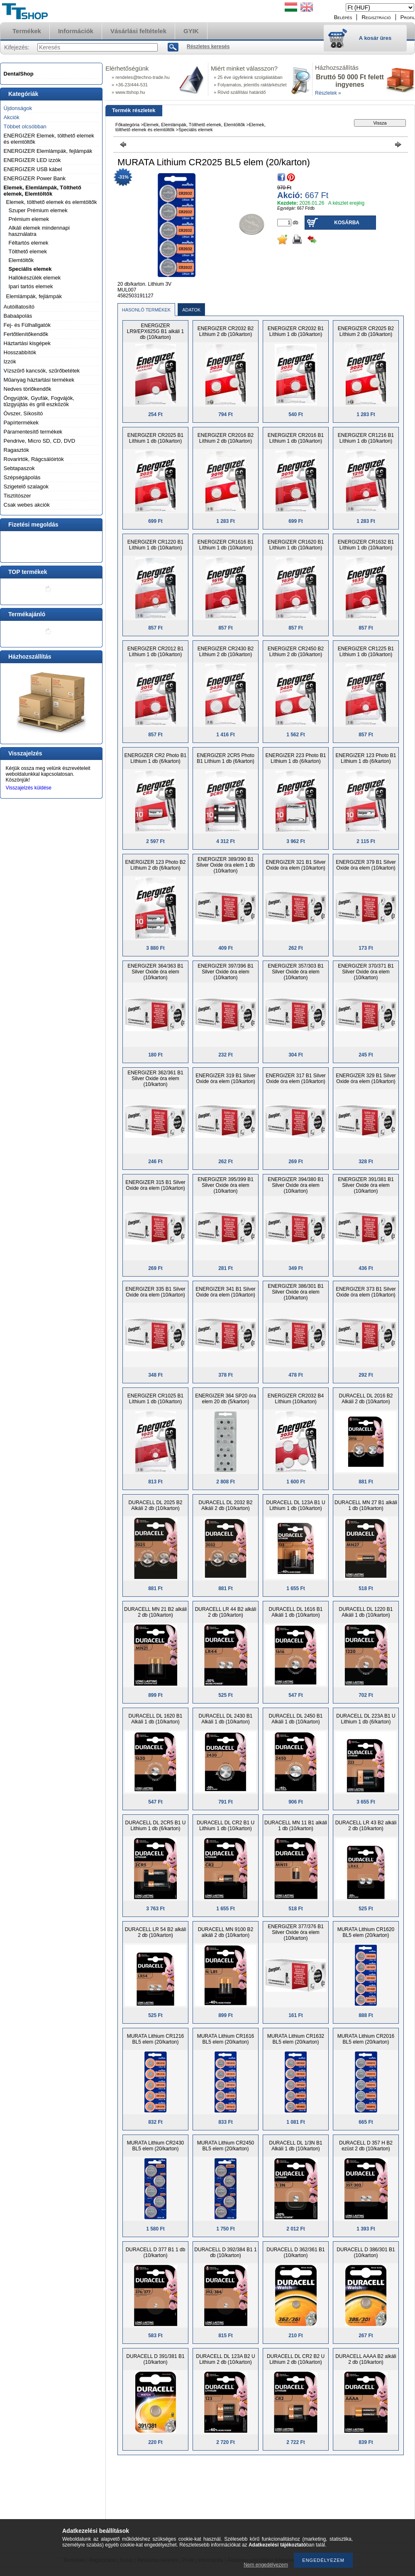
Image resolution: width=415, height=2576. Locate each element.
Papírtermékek (21, 422)
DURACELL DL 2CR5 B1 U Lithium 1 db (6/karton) (155, 1825)
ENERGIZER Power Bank (35, 178)
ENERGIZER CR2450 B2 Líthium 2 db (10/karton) (296, 651)
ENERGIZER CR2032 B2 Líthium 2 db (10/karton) (226, 331)
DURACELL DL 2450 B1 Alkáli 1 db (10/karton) (296, 1719)
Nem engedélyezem (266, 2565)
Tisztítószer (17, 496)
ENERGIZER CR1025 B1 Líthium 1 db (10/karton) (155, 1398)
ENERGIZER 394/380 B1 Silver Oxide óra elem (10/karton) (296, 1185)
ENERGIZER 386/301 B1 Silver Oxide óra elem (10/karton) (296, 1292)
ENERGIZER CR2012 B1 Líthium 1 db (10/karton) (155, 651)
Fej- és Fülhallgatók (27, 325)
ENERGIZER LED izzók (32, 160)
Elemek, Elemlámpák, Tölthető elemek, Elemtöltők (42, 190)
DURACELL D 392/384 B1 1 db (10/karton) (225, 2252)
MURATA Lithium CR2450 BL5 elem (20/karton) (225, 2146)
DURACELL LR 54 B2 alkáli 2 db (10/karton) (155, 1932)
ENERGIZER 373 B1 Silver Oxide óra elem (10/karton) (366, 1292)
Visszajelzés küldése (29, 788)
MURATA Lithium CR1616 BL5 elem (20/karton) (225, 2039)
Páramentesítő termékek (33, 432)
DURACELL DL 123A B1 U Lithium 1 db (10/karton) (295, 1505)
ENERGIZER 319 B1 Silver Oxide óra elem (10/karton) (225, 1078)
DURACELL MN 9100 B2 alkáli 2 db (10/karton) (226, 1932)
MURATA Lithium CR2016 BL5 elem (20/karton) (366, 2039)
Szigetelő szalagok (26, 486)
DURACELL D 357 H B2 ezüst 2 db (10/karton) (366, 2146)
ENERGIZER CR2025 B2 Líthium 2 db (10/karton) (366, 331)
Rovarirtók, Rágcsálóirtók (34, 459)
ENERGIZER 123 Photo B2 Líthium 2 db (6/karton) (155, 865)
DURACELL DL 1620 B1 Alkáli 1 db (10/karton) (156, 1719)
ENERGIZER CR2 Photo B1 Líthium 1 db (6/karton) (155, 758)
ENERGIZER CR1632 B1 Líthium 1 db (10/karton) (366, 545)
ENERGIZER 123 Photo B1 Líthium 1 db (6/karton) (365, 758)
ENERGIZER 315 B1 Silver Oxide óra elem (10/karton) (155, 1185)
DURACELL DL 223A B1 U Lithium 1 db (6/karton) (365, 1719)
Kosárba (346, 222)
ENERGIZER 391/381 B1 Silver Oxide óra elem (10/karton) (366, 1185)
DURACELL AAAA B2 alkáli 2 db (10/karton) (365, 2359)
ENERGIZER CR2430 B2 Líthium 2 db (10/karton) (226, 651)
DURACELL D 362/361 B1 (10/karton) (295, 2252)
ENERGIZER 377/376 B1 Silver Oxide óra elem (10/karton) (296, 1932)
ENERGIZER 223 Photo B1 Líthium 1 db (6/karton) (295, 758)
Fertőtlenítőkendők (26, 334)
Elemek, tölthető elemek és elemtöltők (51, 202)
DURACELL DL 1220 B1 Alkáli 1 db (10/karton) (366, 1612)
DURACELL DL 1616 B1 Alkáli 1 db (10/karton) (296, 1612)
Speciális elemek (30, 269)
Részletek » (328, 93)
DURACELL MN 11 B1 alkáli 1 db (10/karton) (295, 1825)
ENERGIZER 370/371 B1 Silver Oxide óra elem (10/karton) (366, 971)
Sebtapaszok (19, 468)
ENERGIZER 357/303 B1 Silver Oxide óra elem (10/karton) (296, 971)
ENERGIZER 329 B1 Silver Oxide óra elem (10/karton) (366, 1078)
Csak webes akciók (27, 505)
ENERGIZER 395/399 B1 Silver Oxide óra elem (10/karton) (226, 1185)
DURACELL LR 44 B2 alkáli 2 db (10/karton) (225, 1612)
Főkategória (127, 124)
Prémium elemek (29, 219)
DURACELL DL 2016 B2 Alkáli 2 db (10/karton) (366, 1398)
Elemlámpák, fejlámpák (34, 296)
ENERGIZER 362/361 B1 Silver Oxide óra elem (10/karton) (155, 1078)
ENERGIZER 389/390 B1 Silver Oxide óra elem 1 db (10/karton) (225, 865)
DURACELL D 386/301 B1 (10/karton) (366, 2252)
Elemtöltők (21, 260)
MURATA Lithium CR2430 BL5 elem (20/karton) (155, 2146)
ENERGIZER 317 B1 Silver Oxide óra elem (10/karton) (296, 1078)
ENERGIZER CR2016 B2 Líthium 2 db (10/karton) (226, 438)
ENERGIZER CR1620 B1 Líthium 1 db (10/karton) (296, 545)
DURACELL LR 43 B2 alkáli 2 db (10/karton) (366, 1825)
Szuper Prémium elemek (38, 210)
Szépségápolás (22, 477)
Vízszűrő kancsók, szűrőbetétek (42, 371)
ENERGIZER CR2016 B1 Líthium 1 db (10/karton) (296, 438)
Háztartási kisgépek (27, 343)
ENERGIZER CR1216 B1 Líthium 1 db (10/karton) (366, 438)
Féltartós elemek (29, 243)
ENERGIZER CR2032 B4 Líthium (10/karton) (296, 1398)
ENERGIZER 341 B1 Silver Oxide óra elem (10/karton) (225, 1292)
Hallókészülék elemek (35, 278)
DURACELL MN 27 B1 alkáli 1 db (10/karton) (365, 1505)
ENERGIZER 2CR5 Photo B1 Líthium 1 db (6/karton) (225, 758)
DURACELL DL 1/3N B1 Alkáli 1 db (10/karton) (295, 2146)
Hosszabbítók (20, 352)
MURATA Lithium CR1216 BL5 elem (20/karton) (155, 2039)
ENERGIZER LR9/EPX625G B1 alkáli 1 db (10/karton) (155, 331)
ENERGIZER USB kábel (33, 169)
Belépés (343, 17)
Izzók (10, 361)
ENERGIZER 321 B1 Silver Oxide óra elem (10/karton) (296, 865)
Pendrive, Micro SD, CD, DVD (40, 441)
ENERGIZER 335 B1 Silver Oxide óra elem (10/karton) (155, 1292)
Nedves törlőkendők (27, 389)
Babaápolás (18, 316)
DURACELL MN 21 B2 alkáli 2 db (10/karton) (155, 1612)
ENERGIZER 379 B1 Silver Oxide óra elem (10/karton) (366, 865)
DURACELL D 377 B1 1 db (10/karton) (156, 2252)
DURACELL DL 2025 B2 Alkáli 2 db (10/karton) (156, 1505)
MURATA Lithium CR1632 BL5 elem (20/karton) (296, 2039)
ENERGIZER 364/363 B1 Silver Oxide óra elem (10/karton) (155, 971)
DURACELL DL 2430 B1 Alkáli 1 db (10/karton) (226, 1719)
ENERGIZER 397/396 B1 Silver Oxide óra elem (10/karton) (226, 971)
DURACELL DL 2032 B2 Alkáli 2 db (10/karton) (226, 1505)
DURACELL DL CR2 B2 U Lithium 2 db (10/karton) (296, 2359)
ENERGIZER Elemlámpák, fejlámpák (48, 151)
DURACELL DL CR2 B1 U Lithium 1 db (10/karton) (225, 1825)
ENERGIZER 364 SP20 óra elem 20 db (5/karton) (225, 1398)
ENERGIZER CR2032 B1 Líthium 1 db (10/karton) (296, 331)
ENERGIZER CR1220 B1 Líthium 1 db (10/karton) (155, 545)
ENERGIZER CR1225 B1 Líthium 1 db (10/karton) (366, 651)
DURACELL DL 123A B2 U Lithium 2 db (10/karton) (225, 2359)
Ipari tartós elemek (31, 286)
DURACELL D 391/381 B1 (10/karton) (155, 2359)
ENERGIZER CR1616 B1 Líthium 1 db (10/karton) (226, 545)
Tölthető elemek (28, 251)
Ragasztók (16, 450)
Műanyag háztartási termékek (39, 380)
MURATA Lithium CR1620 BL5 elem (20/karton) (366, 1932)
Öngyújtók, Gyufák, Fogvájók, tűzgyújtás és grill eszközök (39, 401)
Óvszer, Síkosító (23, 413)
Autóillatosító (19, 307)
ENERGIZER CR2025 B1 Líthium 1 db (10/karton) (155, 438)
